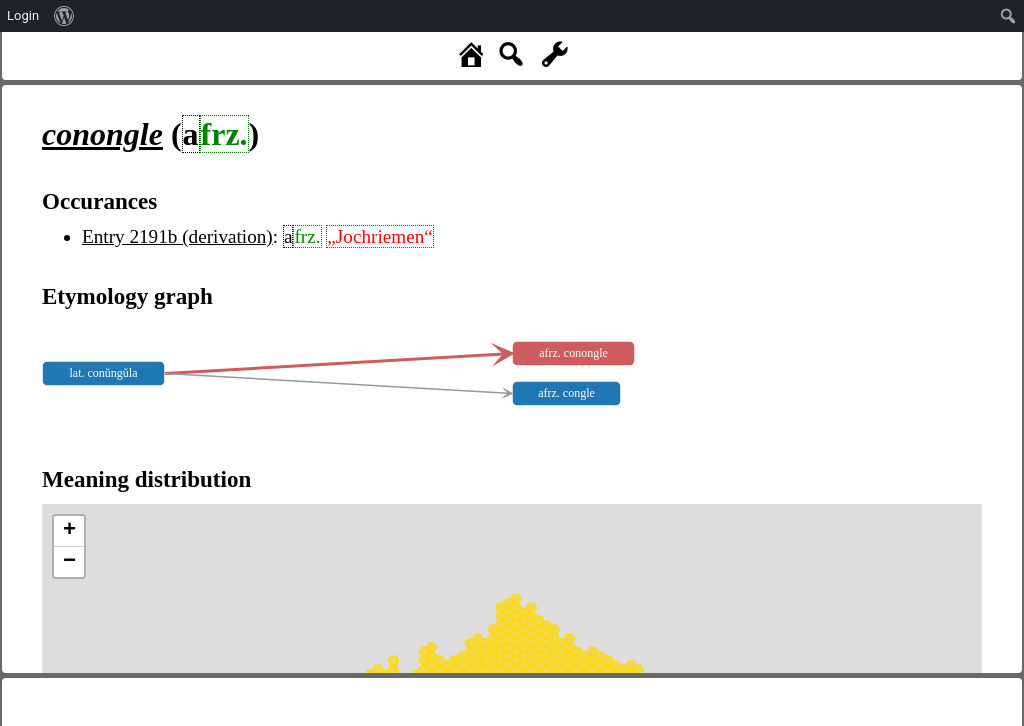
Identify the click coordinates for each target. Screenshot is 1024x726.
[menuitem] (64, 16)
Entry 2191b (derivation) (177, 236)
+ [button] (69, 531)
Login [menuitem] (23, 15)
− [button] (69, 562)
